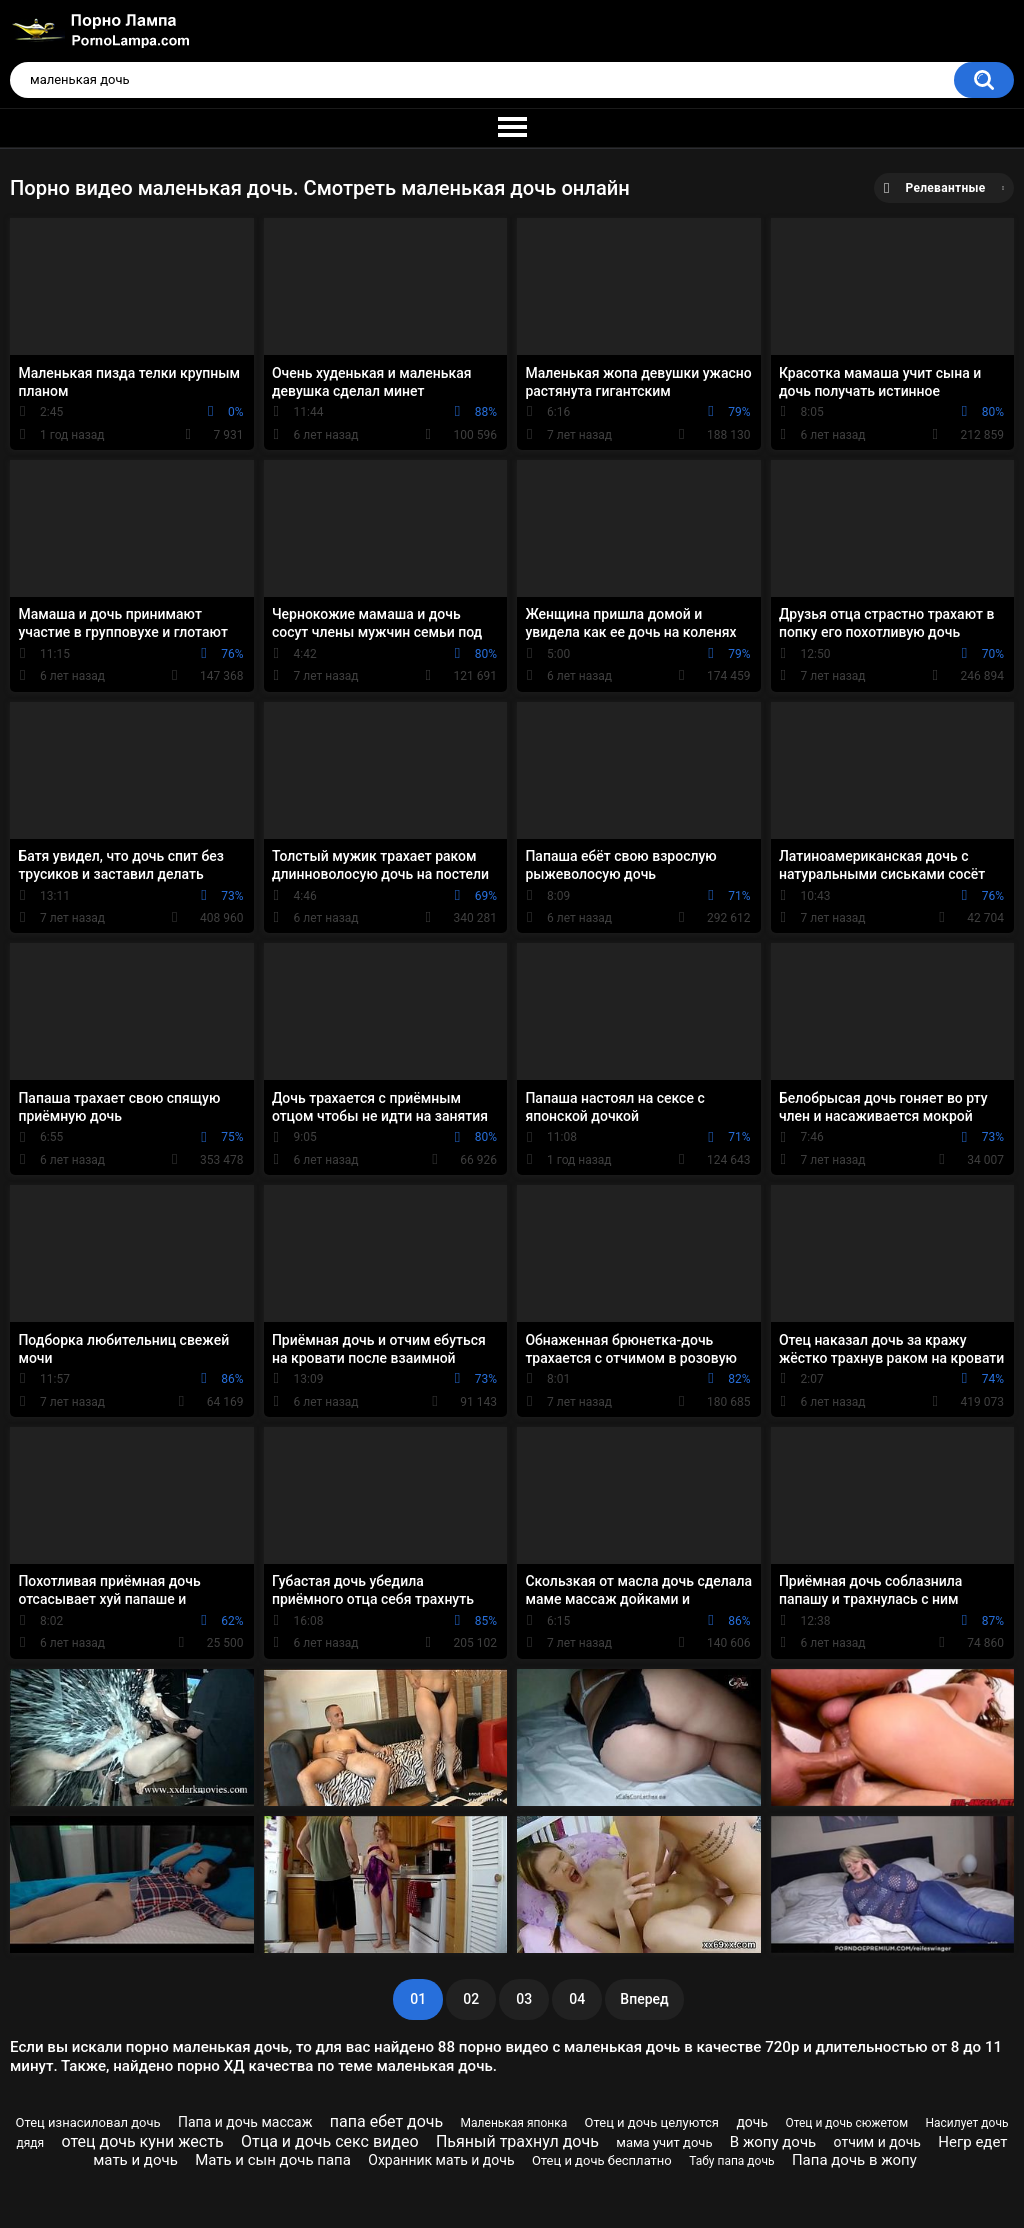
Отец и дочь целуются (652, 2122)
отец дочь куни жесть (143, 2141)
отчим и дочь (877, 2142)
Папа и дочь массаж (245, 2122)
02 (471, 1999)
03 (524, 1999)
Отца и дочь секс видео (330, 2141)
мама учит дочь (664, 2142)
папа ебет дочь (386, 2121)
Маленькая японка (514, 2123)
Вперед (644, 1999)
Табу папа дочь (731, 2161)
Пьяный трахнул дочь (517, 2141)
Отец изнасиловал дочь (88, 2122)
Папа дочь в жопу (854, 2160)
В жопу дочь (773, 2142)
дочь (752, 2122)
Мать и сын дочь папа (273, 2160)
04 (577, 1999)
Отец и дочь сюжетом (846, 2123)
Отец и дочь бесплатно (602, 2160)
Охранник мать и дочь (441, 2160)
